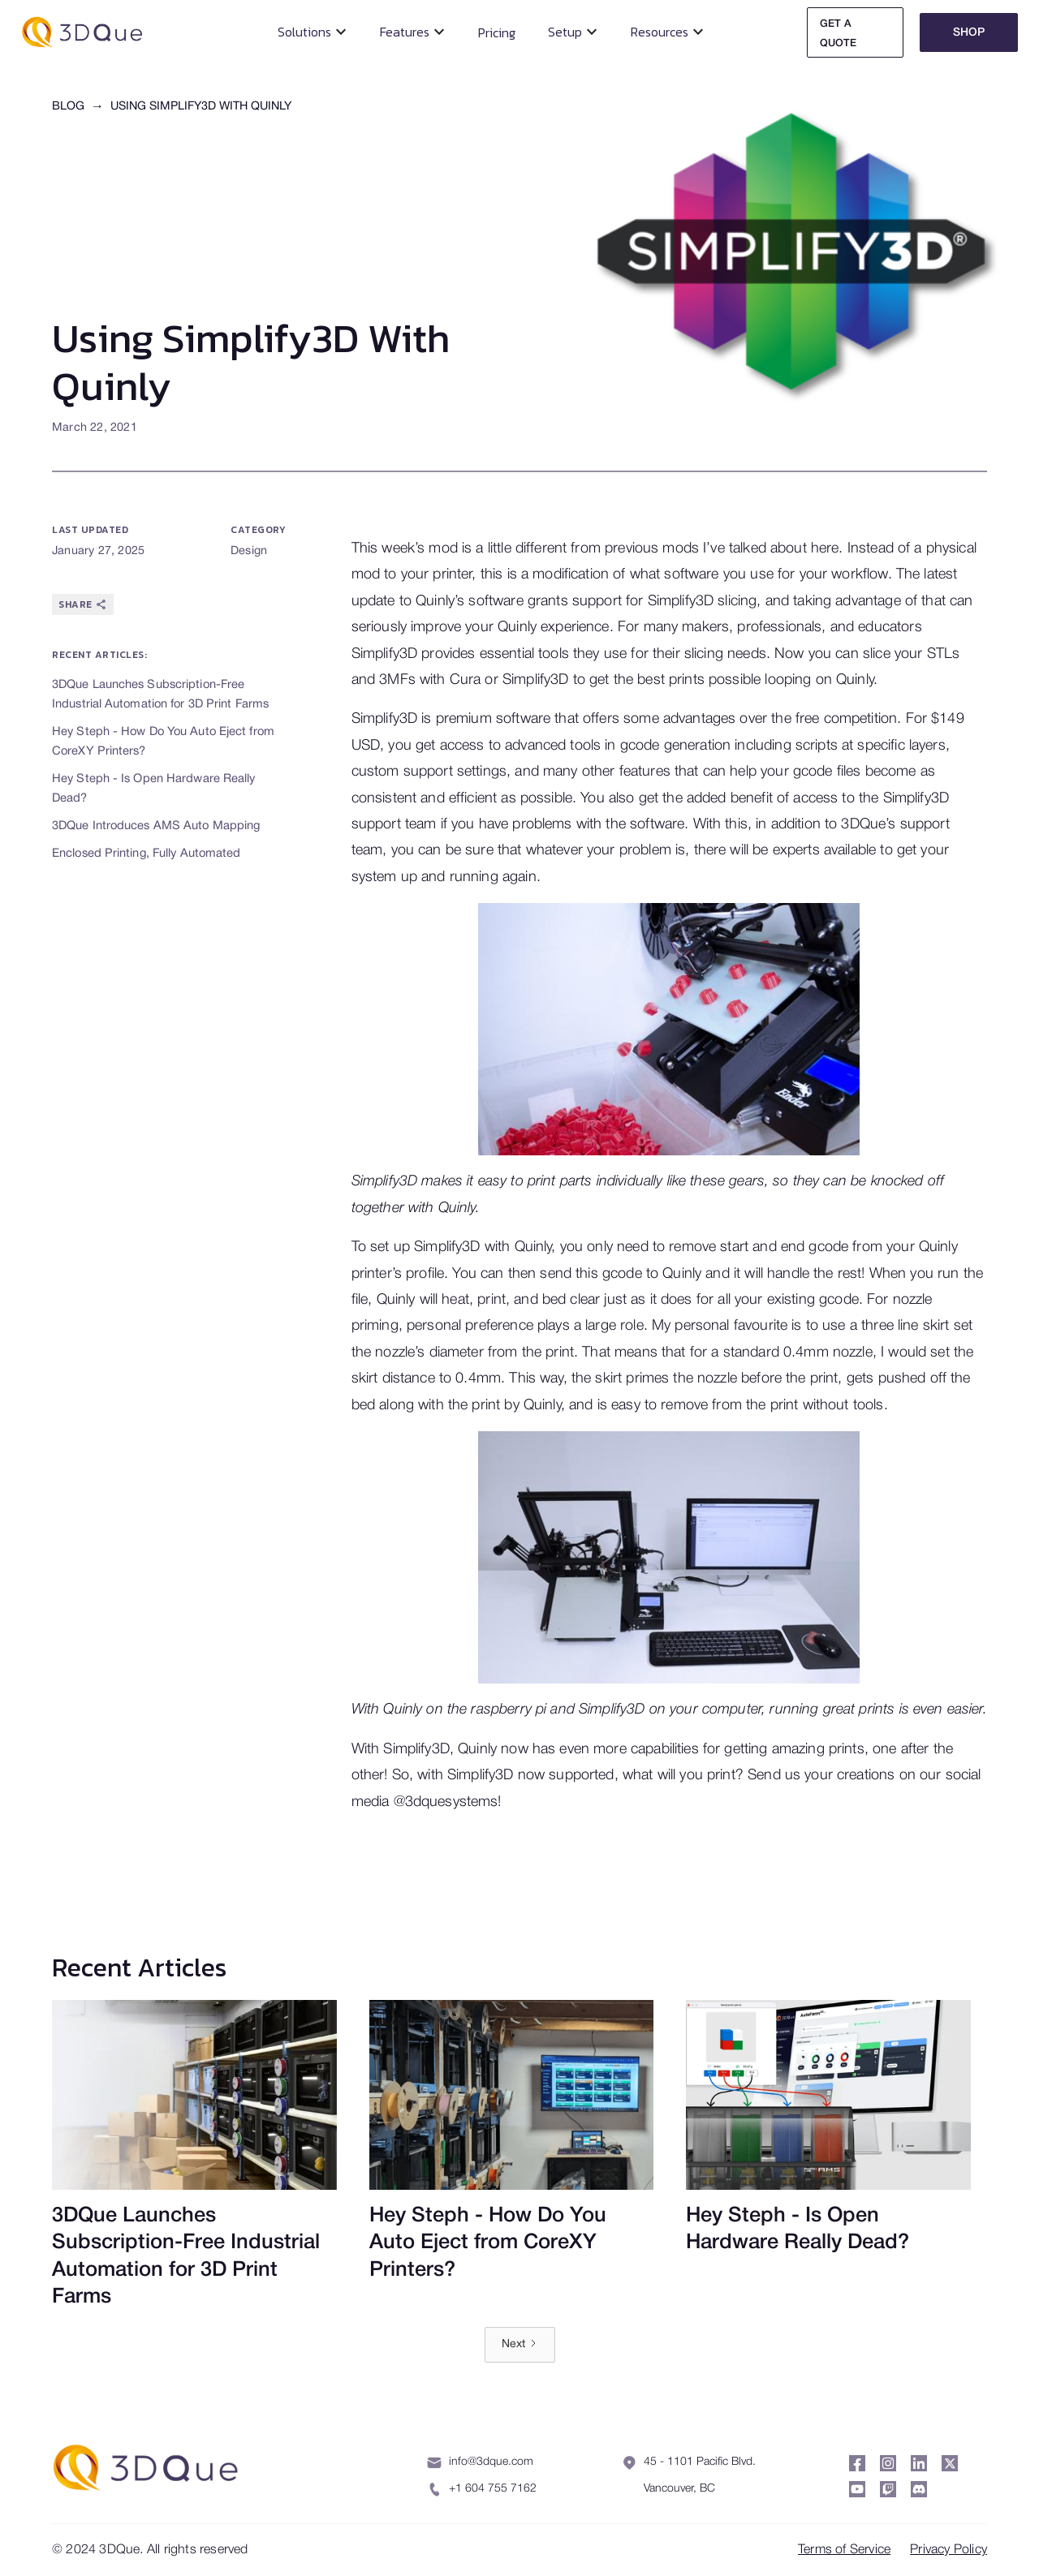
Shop (969, 33)
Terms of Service (844, 2550)
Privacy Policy (948, 2550)
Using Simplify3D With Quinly (200, 106)
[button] (312, 31)
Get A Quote (838, 33)
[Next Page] (520, 2345)
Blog (68, 106)
